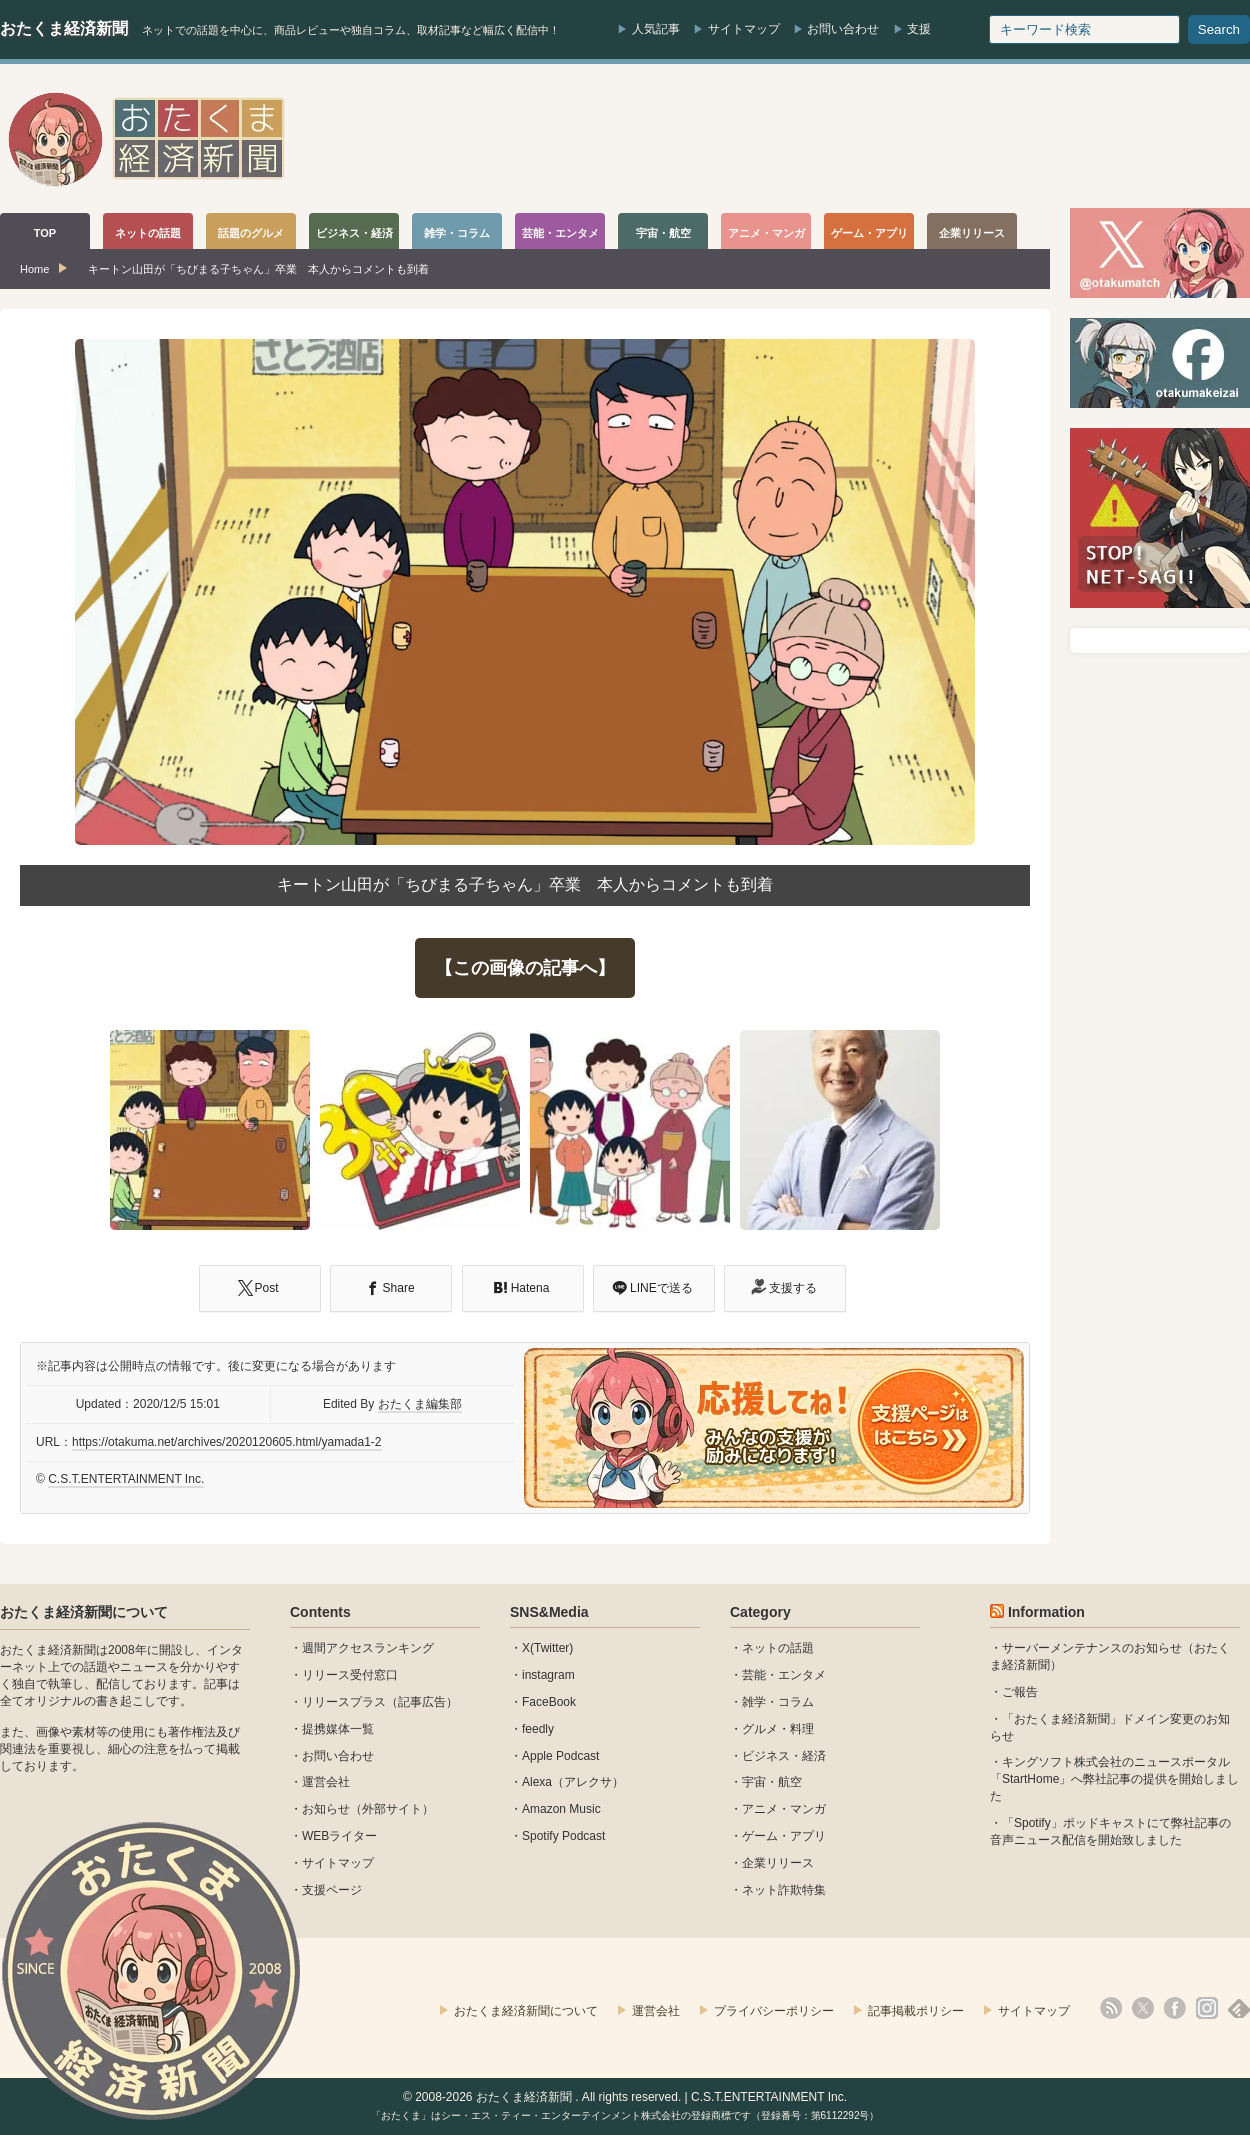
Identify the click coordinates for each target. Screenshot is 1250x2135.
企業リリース (778, 1863)
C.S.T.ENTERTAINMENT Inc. (126, 1479)
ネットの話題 (778, 1648)
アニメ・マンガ (784, 1809)
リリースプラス (344, 1702)
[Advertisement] (886, 139)
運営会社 (326, 1782)
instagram (548, 1675)
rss (1111, 2008)
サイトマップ (744, 29)
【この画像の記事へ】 (525, 968)
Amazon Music (561, 1809)
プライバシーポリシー (774, 2011)
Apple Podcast (560, 1756)
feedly (538, 1729)
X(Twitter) (547, 1648)
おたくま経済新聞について (84, 1612)
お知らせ (326, 1809)
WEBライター (339, 1836)
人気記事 (656, 29)
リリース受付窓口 (350, 1675)
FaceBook (549, 1702)
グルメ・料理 (778, 1729)
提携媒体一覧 (338, 1729)
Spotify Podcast (563, 1836)
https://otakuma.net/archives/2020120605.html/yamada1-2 (227, 1442)
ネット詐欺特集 (784, 1890)
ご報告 (1020, 1692)
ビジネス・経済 (784, 1756)
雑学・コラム (778, 1702)
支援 (919, 29)
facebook (1175, 2008)
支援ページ (332, 1890)
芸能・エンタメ (784, 1675)
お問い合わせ (843, 29)
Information (1046, 1612)
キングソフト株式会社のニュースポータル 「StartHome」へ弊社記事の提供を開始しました (1114, 1779)
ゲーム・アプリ (784, 1836)
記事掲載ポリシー (916, 2011)
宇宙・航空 (772, 1782)
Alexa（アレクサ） (573, 1782)
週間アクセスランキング (368, 1648)
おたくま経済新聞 (64, 28)
